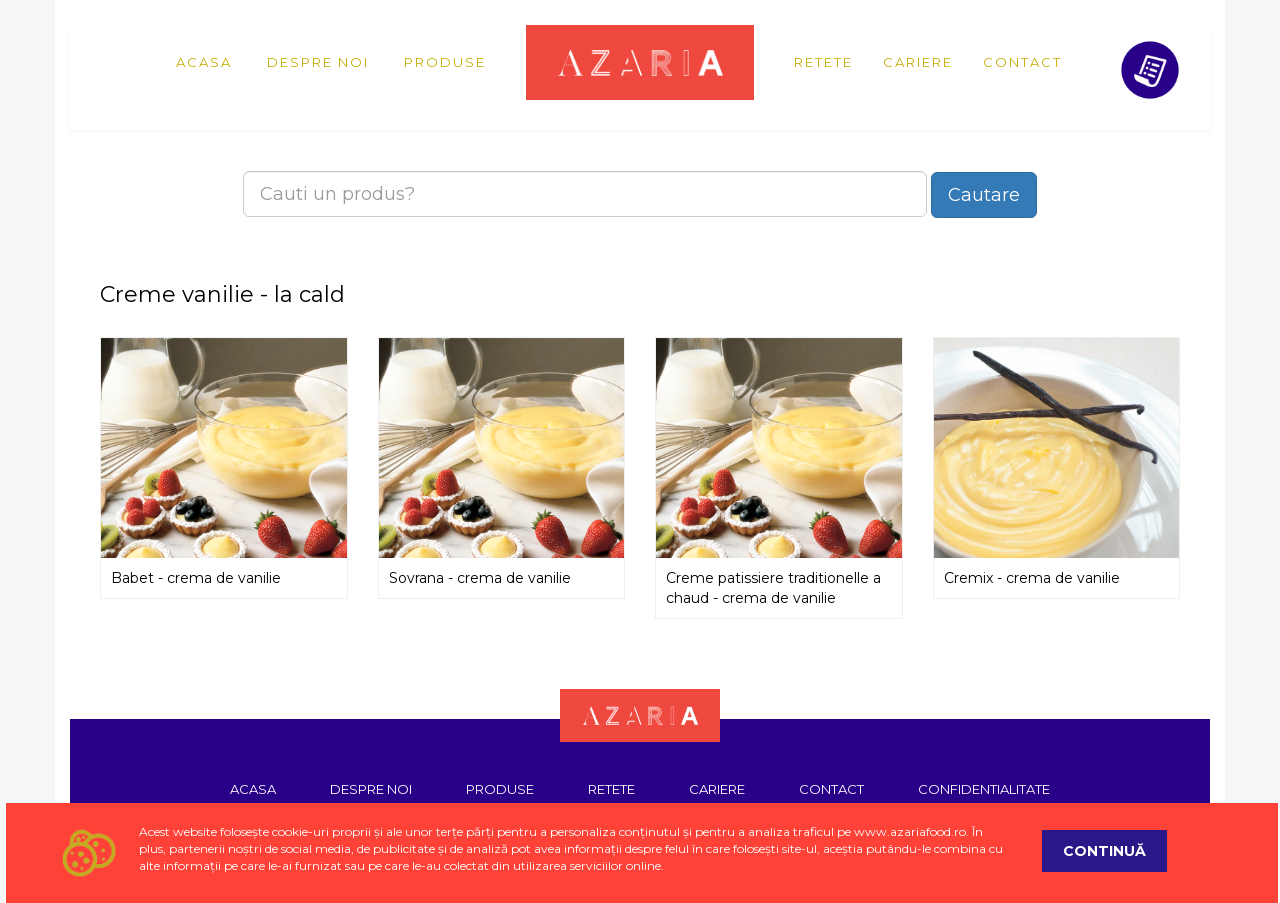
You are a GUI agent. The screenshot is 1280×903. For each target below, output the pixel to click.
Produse (445, 62)
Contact (1022, 62)
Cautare (984, 195)
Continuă (1104, 851)
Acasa (204, 62)
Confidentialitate (984, 789)
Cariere (918, 62)
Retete (823, 62)
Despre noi (318, 62)
